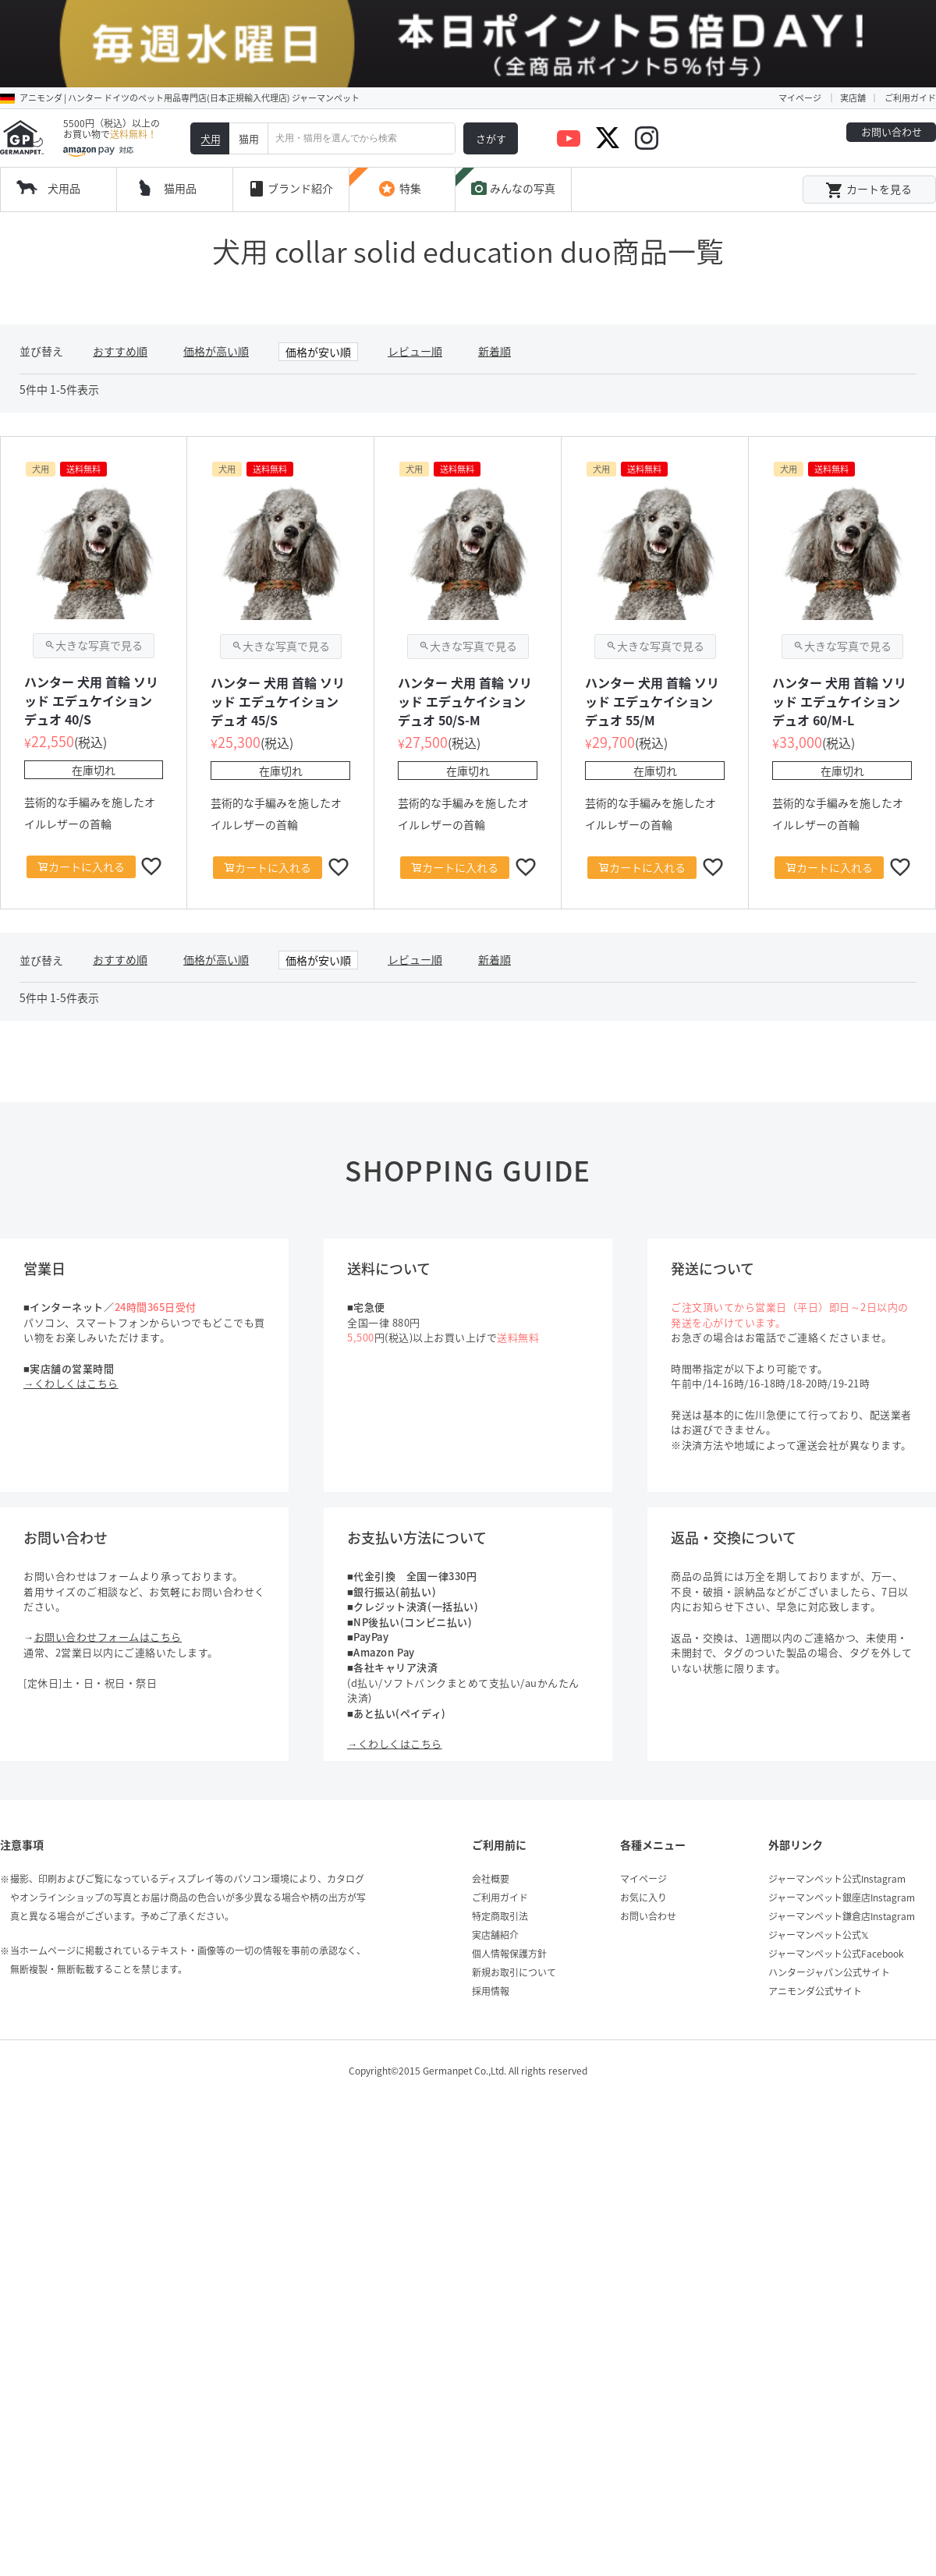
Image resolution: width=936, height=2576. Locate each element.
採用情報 (490, 1935)
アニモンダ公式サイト (815, 1935)
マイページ (799, 41)
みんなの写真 (512, 132)
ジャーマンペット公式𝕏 (818, 1879)
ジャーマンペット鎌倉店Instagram (841, 1860)
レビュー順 (415, 295)
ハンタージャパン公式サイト (829, 1916)
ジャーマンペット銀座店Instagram (841, 1841)
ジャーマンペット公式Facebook (836, 1897)
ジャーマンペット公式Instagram (837, 1823)
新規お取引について (514, 1916)
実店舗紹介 (495, 1879)
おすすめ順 (120, 295)
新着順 (494, 295)
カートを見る (868, 134)
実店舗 (853, 41)
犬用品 (64, 132)
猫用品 (180, 132)
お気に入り (643, 1841)
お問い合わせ (891, 75)
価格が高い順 (216, 295)
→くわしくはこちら (71, 1327)
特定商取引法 (500, 1860)
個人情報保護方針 (509, 1897)
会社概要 (490, 1823)
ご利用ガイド (910, 41)
